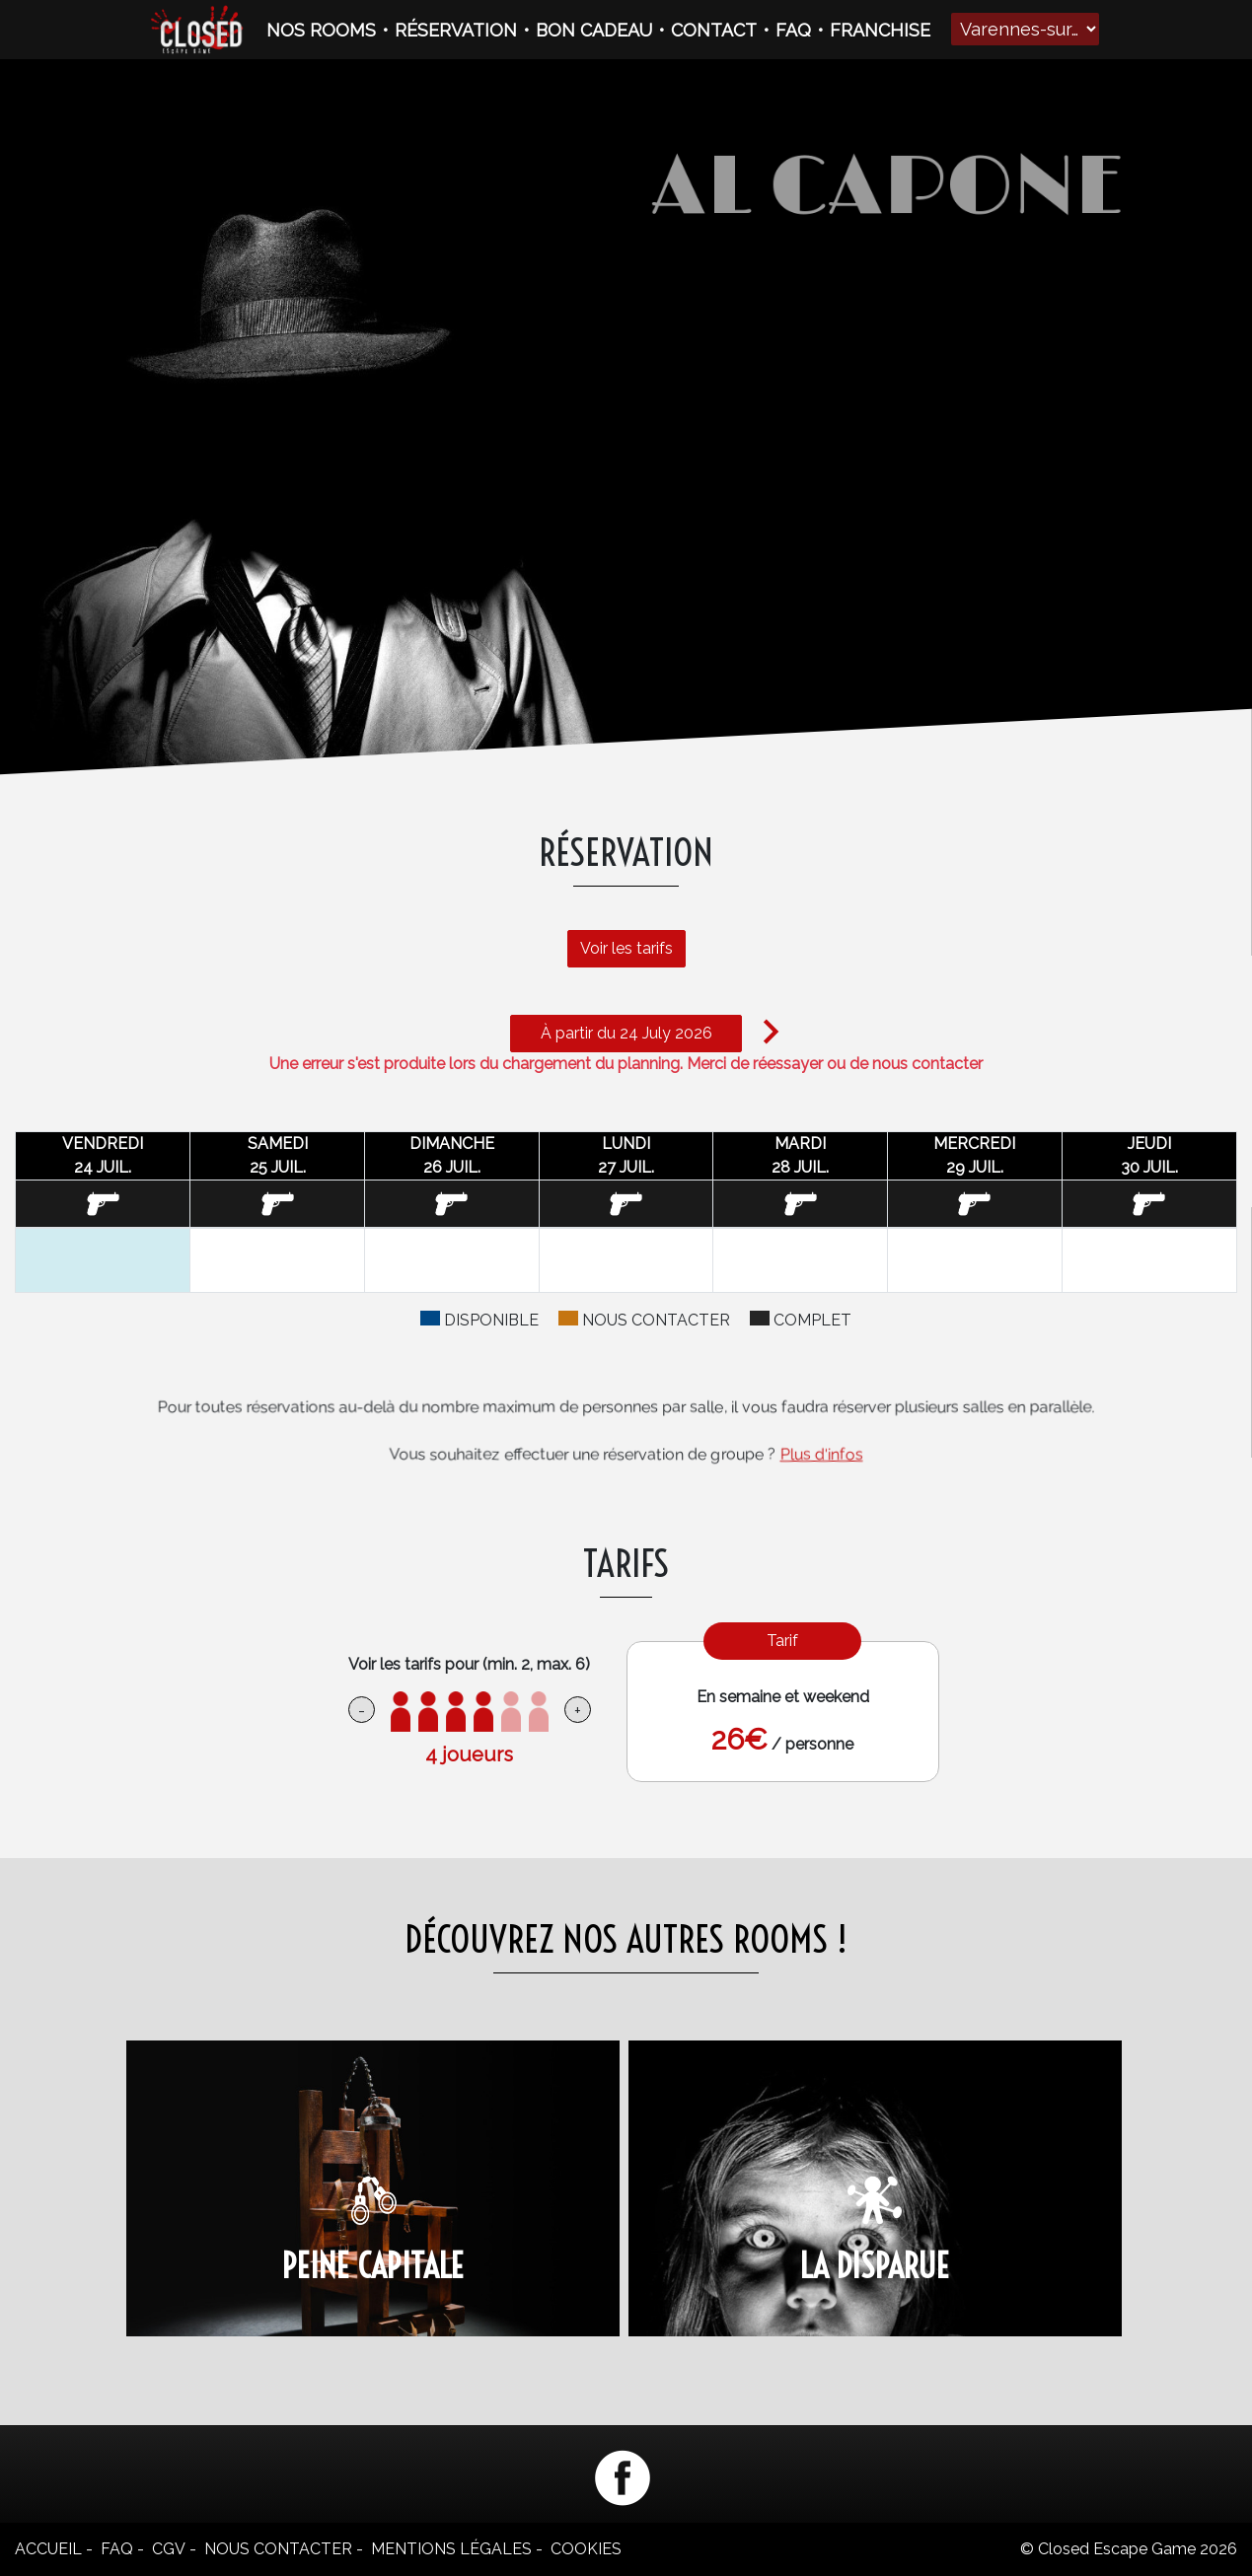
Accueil (48, 2549)
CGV (168, 2549)
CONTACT (714, 30)
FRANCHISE (880, 30)
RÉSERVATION (456, 30)
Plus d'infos (821, 1454)
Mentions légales (451, 2549)
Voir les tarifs (616, 938)
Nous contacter (278, 2549)
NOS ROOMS (321, 30)
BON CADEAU (594, 30)
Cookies (586, 2549)
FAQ (793, 30)
